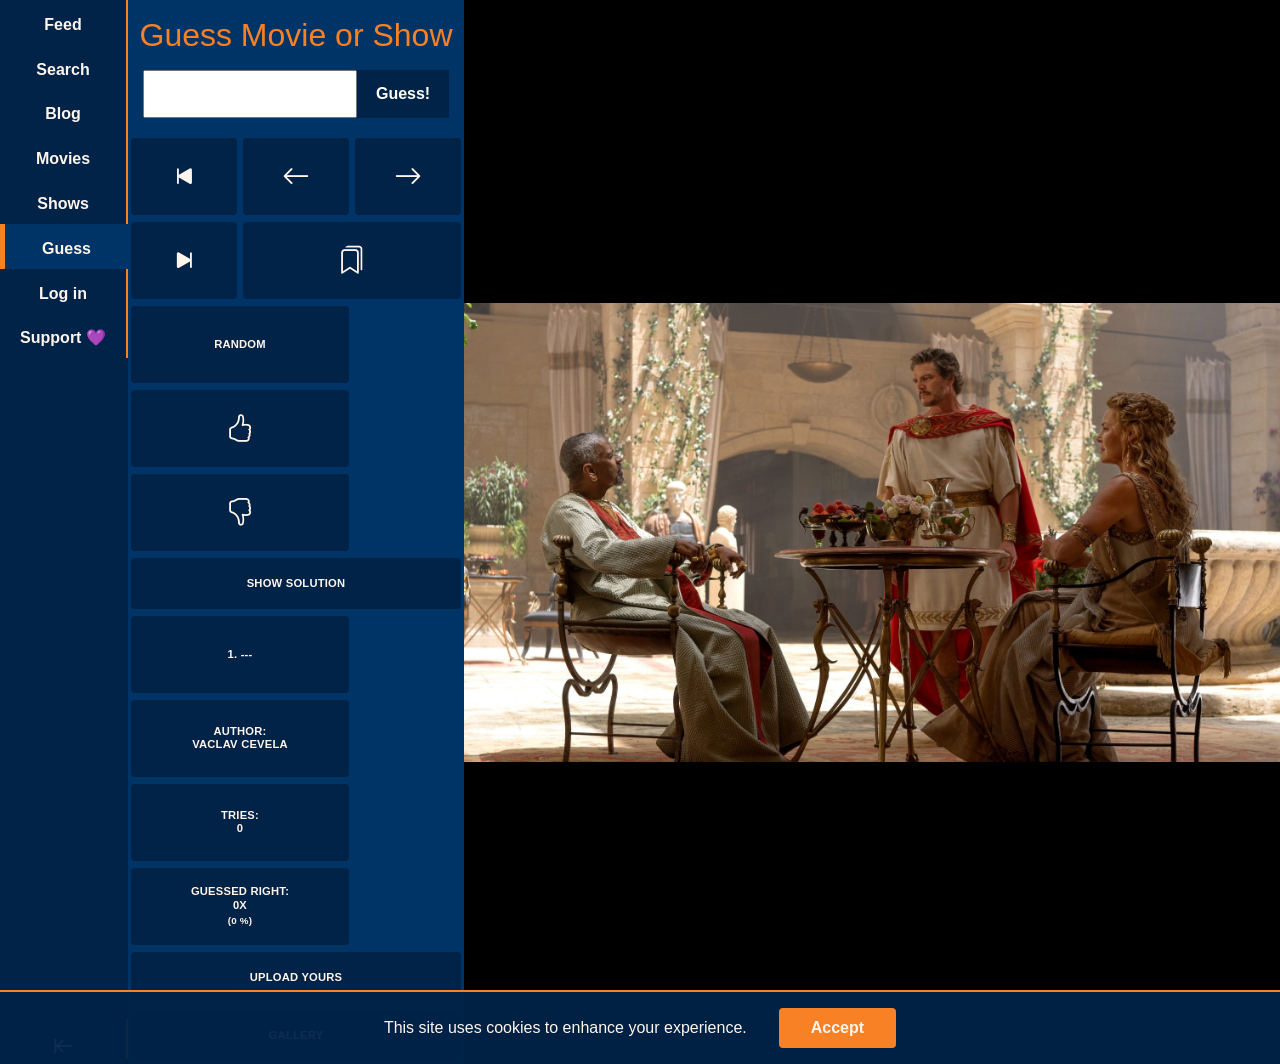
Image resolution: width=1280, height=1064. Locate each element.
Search (62, 69)
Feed (62, 24)
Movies (63, 158)
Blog (63, 113)
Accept (837, 1027)
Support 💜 (63, 337)
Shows (63, 203)
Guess (66, 248)
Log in (63, 293)
